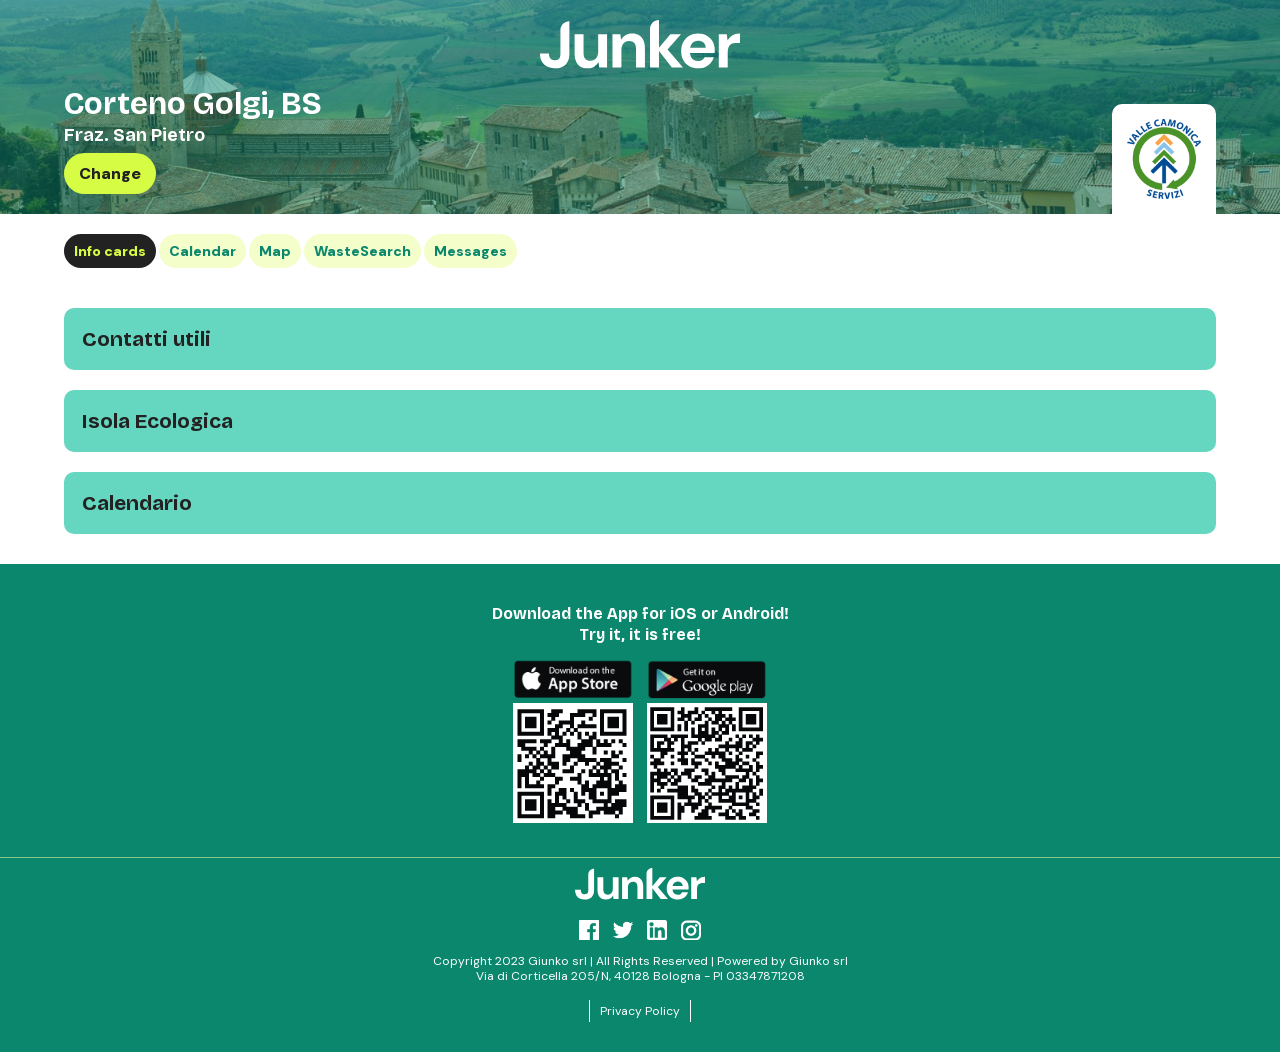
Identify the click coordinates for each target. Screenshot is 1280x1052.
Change (110, 173)
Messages (470, 251)
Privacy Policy (640, 1011)
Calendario (137, 503)
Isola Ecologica (157, 421)
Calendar (202, 251)
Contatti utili (146, 339)
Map (275, 251)
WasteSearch (362, 251)
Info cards (110, 251)
